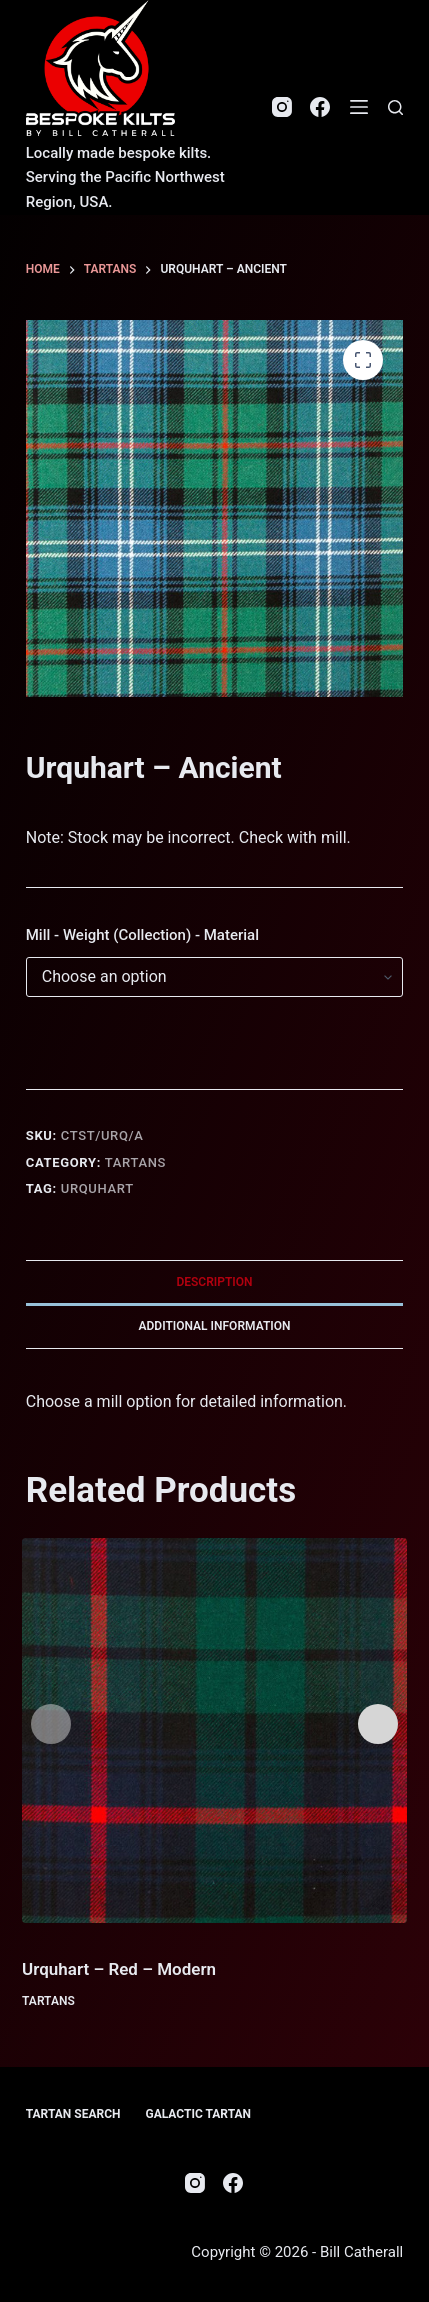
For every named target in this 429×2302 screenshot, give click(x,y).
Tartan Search (73, 2114)
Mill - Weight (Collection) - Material (142, 935)
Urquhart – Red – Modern (119, 1969)
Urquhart (97, 1188)
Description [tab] (214, 1282)
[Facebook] (320, 107)
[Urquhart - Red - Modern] (214, 1730)
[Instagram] (282, 107)
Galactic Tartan (198, 2114)
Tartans (135, 1162)
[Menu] (359, 107)
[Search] (395, 107)
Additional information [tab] (214, 1326)
